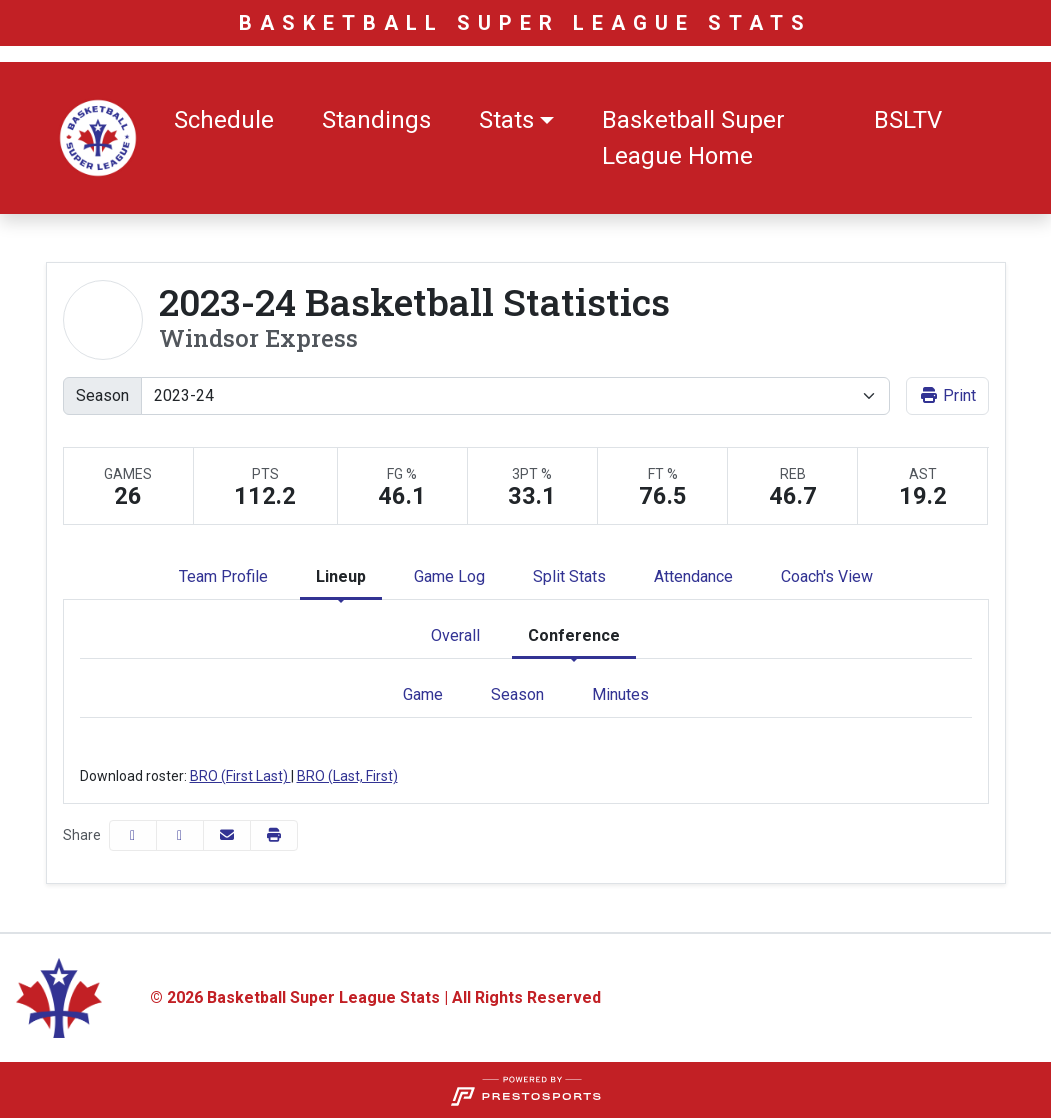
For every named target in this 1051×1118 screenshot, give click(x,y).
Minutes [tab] (620, 694)
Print (947, 395)
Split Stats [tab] (569, 576)
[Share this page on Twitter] (180, 835)
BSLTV (908, 120)
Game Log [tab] (449, 576)
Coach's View (827, 576)
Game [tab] (423, 694)
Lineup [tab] (341, 576)
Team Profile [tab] (223, 576)
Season (102, 395)
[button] (516, 120)
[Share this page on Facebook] (133, 835)
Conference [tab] (574, 635)
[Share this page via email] (227, 835)
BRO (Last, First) (347, 776)
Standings (376, 120)
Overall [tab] (455, 635)
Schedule (224, 120)
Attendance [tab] (693, 576)
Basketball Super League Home (693, 138)
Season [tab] (517, 694)
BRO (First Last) (240, 776)
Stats (506, 120)
